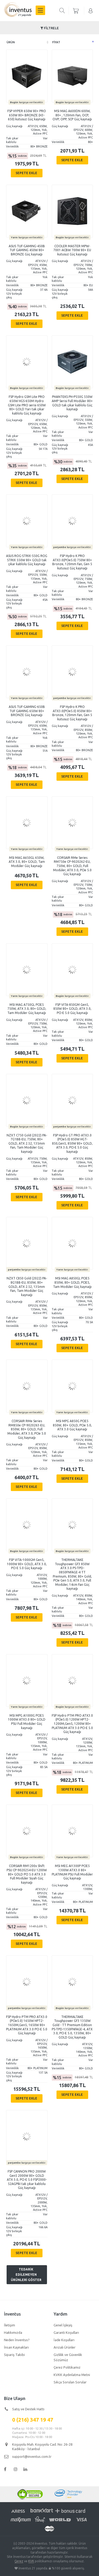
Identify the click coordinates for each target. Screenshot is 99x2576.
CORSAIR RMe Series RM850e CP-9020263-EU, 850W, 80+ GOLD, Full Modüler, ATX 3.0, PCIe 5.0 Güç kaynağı (26, 1429)
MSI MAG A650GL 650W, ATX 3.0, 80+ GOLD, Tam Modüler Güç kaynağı (27, 862)
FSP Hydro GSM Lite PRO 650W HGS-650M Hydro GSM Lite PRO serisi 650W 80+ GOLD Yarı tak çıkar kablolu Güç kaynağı (27, 405)
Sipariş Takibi (14, 2354)
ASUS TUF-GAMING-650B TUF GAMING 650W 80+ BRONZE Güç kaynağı (27, 711)
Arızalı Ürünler (65, 2347)
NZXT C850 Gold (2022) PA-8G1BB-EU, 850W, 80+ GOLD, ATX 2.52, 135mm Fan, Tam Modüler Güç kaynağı (27, 1286)
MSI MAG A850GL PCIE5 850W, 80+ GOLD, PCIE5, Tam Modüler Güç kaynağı (72, 1282)
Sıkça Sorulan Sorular (70, 2382)
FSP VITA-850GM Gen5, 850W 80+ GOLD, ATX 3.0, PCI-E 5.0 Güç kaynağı (72, 1009)
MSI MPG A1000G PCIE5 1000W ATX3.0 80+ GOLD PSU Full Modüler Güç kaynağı (26, 1722)
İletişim (9, 2325)
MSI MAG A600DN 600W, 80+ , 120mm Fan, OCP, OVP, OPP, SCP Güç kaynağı (72, 115)
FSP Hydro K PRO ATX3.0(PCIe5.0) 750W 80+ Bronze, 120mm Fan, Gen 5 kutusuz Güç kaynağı (72, 562)
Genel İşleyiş (63, 2325)
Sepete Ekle (26, 173)
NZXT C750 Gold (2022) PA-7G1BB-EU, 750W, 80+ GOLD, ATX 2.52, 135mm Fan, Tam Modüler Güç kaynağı (27, 1143)
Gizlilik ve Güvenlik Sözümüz (68, 2357)
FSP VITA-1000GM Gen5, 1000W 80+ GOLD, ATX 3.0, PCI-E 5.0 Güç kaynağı (27, 1564)
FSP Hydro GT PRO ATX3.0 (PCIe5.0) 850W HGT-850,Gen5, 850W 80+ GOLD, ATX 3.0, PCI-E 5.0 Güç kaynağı (72, 1143)
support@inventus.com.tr (31, 2456)
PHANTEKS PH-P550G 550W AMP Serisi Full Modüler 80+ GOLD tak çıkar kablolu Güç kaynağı (72, 403)
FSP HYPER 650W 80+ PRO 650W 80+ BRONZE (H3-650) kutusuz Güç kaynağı (26, 115)
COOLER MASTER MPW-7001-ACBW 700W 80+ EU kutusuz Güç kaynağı (72, 250)
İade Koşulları (64, 2340)
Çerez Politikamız (67, 2367)
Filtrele (49, 28)
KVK (31, 2561)
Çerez (19, 2561)
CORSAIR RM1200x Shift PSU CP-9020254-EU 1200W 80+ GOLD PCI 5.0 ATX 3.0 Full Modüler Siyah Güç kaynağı (27, 1874)
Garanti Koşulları (66, 2332)
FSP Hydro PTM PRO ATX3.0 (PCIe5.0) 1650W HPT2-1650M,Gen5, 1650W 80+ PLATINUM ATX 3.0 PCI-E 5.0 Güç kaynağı (26, 2025)
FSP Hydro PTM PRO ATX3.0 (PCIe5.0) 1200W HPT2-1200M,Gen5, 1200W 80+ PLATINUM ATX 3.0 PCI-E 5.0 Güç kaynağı (72, 1724)
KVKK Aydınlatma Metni (72, 2375)
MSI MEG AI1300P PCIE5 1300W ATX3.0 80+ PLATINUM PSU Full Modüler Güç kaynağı (72, 1872)
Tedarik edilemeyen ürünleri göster (26, 2275)
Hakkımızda (13, 2332)
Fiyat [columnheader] (56, 42)
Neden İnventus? (17, 2340)
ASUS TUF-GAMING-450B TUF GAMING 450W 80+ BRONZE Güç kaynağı (27, 250)
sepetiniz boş (76, 10)
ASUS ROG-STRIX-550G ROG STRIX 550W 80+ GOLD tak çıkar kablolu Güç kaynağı (26, 560)
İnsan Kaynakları (16, 2347)
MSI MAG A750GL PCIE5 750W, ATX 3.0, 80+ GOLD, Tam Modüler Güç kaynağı (26, 1009)
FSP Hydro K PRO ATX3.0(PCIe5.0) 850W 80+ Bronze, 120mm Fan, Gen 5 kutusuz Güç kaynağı (72, 713)
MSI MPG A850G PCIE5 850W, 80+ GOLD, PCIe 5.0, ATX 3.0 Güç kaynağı (72, 1425)
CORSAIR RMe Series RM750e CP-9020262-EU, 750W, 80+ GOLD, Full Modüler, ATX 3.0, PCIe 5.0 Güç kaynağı (72, 866)
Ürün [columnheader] (11, 42)
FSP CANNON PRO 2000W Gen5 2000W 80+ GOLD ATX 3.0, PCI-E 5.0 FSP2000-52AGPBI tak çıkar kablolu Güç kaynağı (27, 2179)
